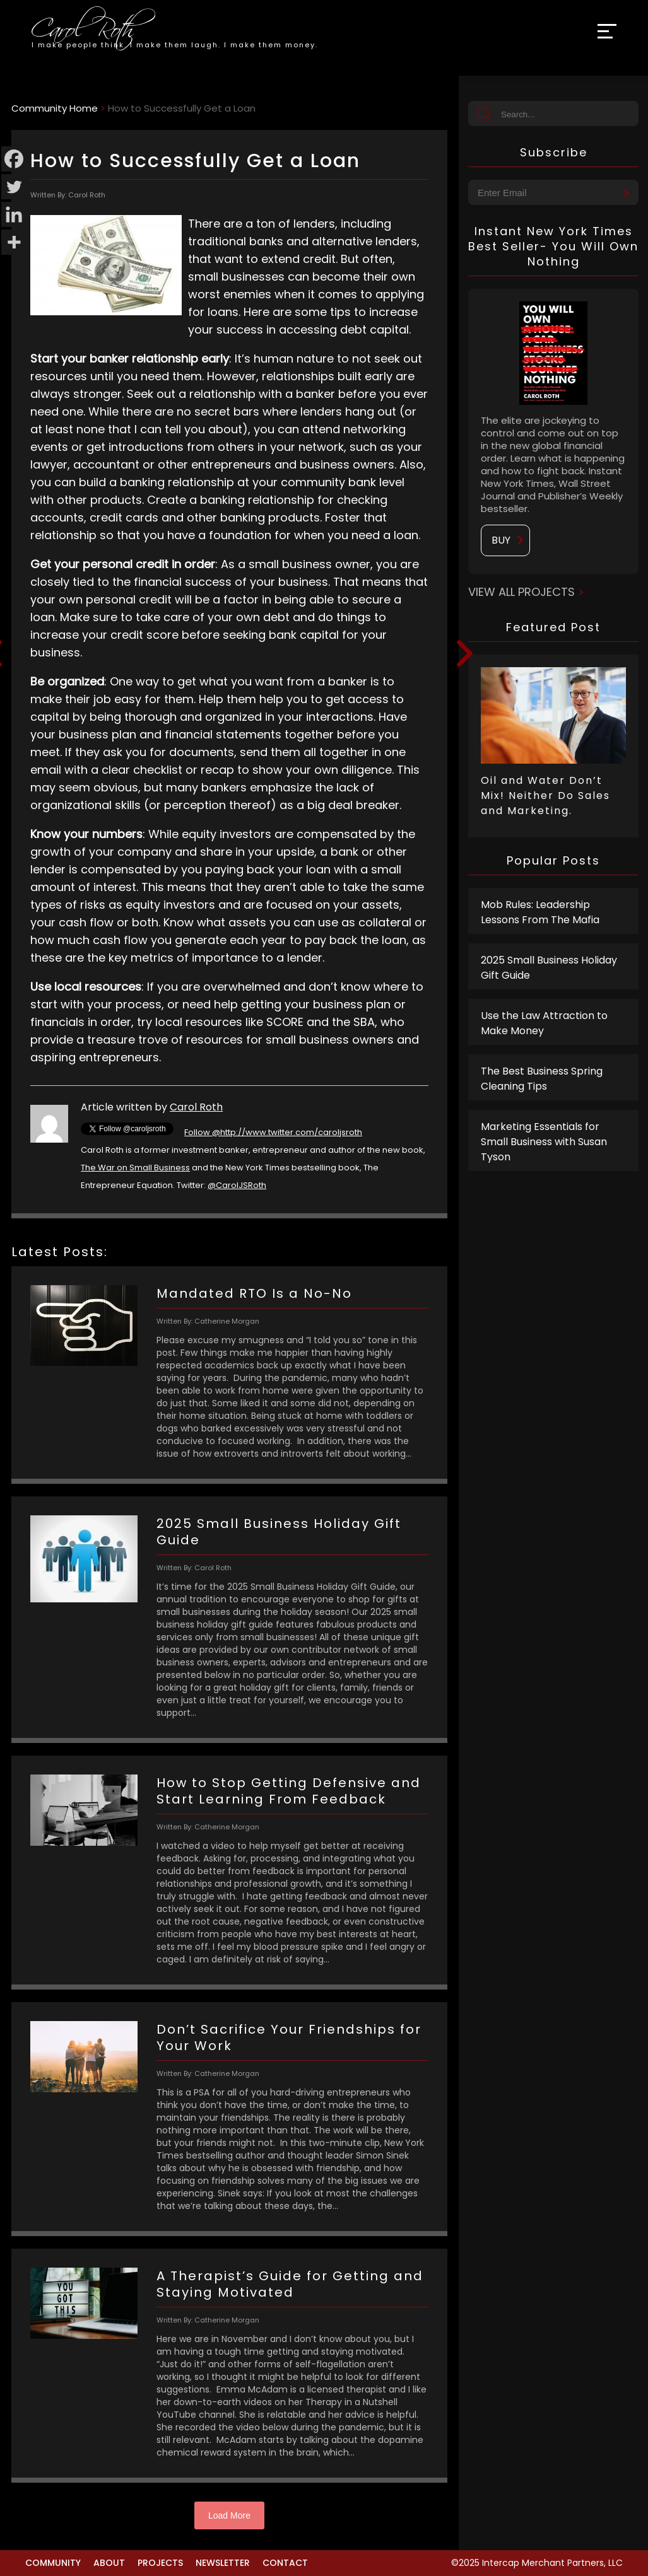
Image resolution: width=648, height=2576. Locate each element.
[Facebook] (14, 159)
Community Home (54, 108)
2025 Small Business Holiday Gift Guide (549, 967)
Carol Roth (196, 1107)
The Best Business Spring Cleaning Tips (542, 1078)
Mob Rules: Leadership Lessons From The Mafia (540, 912)
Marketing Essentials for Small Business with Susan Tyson (544, 1141)
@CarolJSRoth (237, 1185)
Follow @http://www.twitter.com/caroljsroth (273, 1132)
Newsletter (223, 2562)
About (109, 2562)
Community (53, 2562)
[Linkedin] (14, 214)
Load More (229, 2515)
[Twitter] (14, 186)
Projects (160, 2562)
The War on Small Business (135, 1168)
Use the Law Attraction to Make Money (544, 1023)
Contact (285, 2562)
